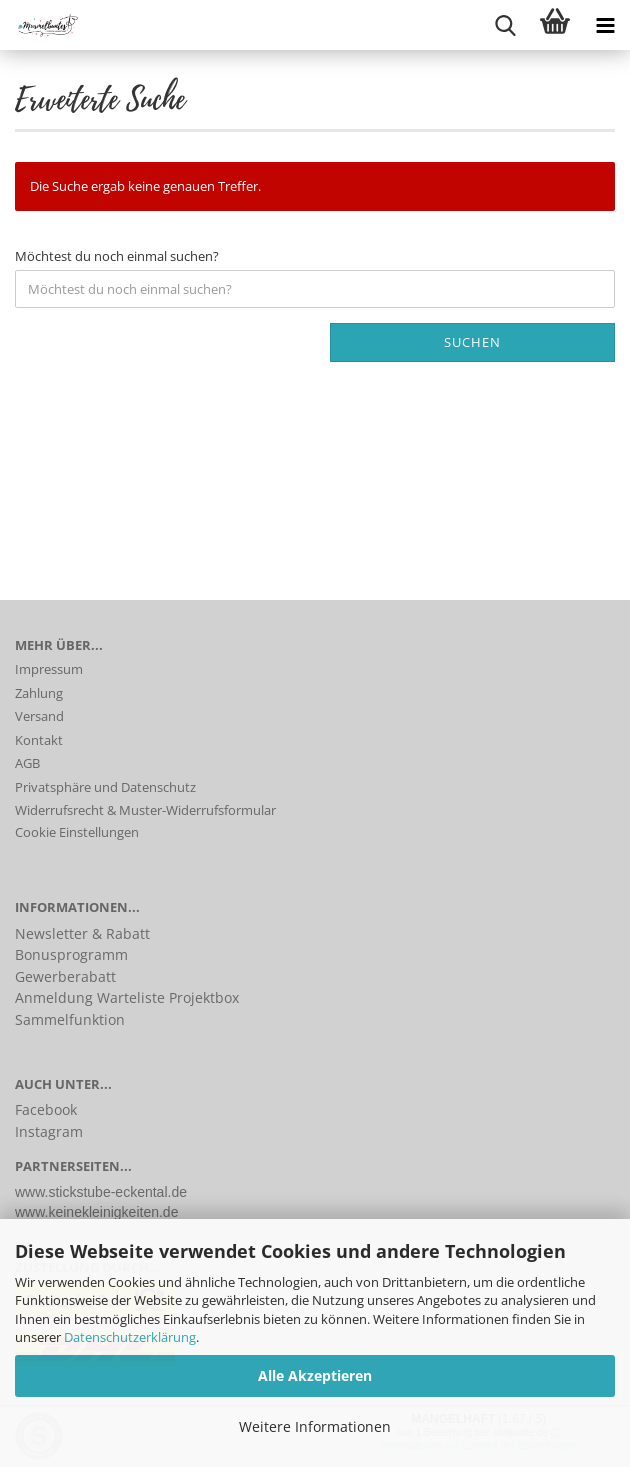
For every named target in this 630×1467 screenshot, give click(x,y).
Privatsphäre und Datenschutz (105, 787)
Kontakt (39, 740)
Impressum (49, 669)
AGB (27, 763)
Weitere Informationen (315, 1426)
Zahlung (39, 693)
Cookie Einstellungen (77, 832)
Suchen (472, 342)
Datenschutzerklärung (130, 1337)
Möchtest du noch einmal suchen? (117, 256)
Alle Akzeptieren (315, 1375)
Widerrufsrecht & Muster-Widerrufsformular (145, 810)
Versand (39, 716)
